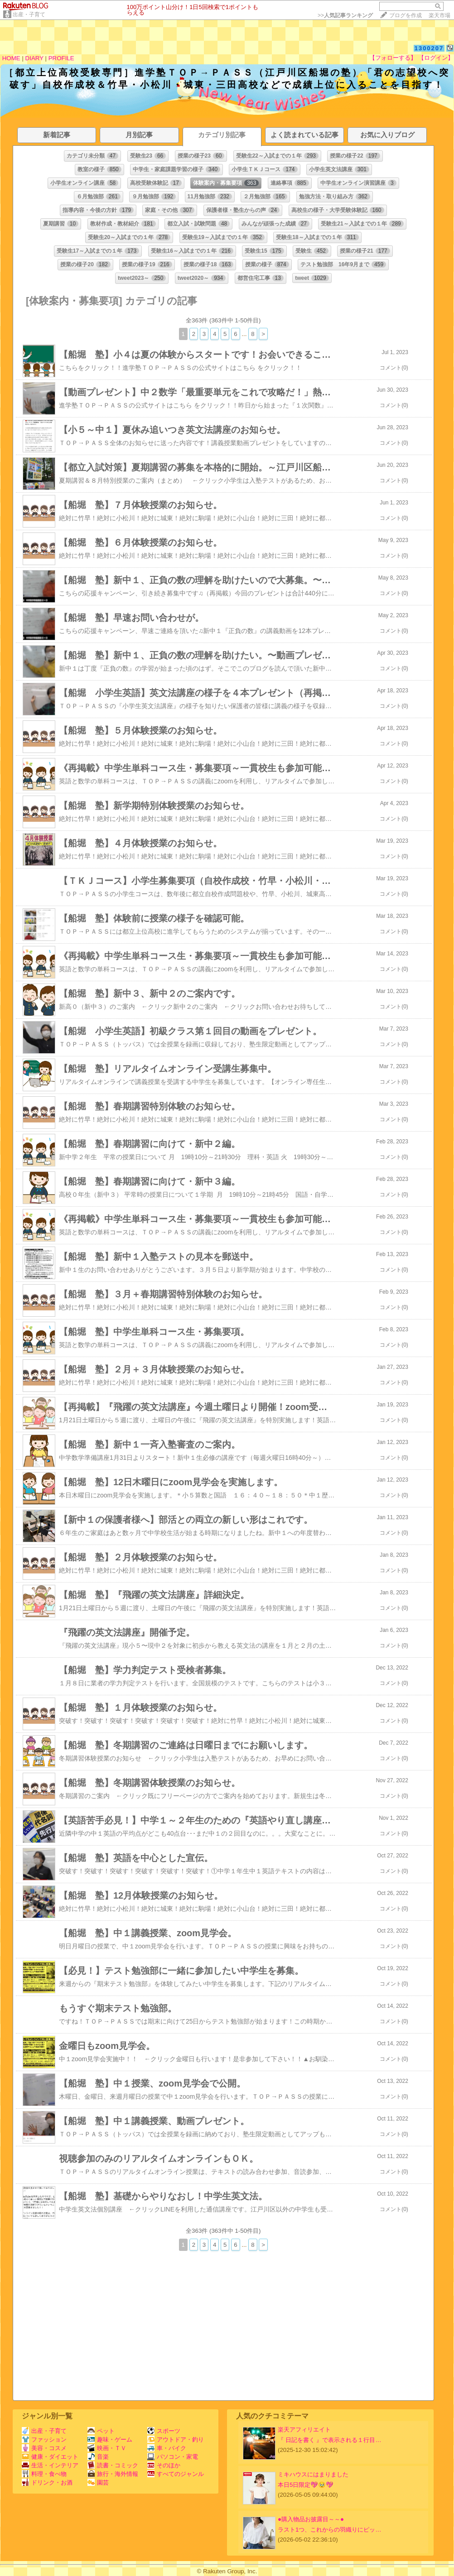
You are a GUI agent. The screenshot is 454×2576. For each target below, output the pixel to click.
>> (345, 15)
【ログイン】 (436, 57)
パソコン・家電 (172, 2456)
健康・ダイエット (50, 2456)
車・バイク (166, 2448)
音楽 (98, 2456)
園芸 (98, 2482)
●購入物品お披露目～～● (311, 2519)
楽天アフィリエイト (304, 2429)
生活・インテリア (50, 2465)
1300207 (429, 48)
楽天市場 (439, 15)
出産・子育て (29, 14)
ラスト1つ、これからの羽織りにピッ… (330, 2529)
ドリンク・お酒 (47, 2482)
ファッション (44, 2439)
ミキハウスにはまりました (313, 2474)
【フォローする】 (392, 57)
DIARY (34, 58)
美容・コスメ (44, 2448)
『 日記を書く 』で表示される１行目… (330, 2440)
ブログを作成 (405, 15)
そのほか (163, 2465)
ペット (101, 2430)
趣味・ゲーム (109, 2439)
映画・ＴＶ (106, 2448)
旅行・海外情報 (112, 2473)
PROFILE (61, 58)
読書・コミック (112, 2465)
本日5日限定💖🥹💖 (305, 2484)
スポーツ (163, 2430)
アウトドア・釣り (175, 2439)
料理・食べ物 (44, 2473)
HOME (11, 58)
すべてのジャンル (175, 2473)
